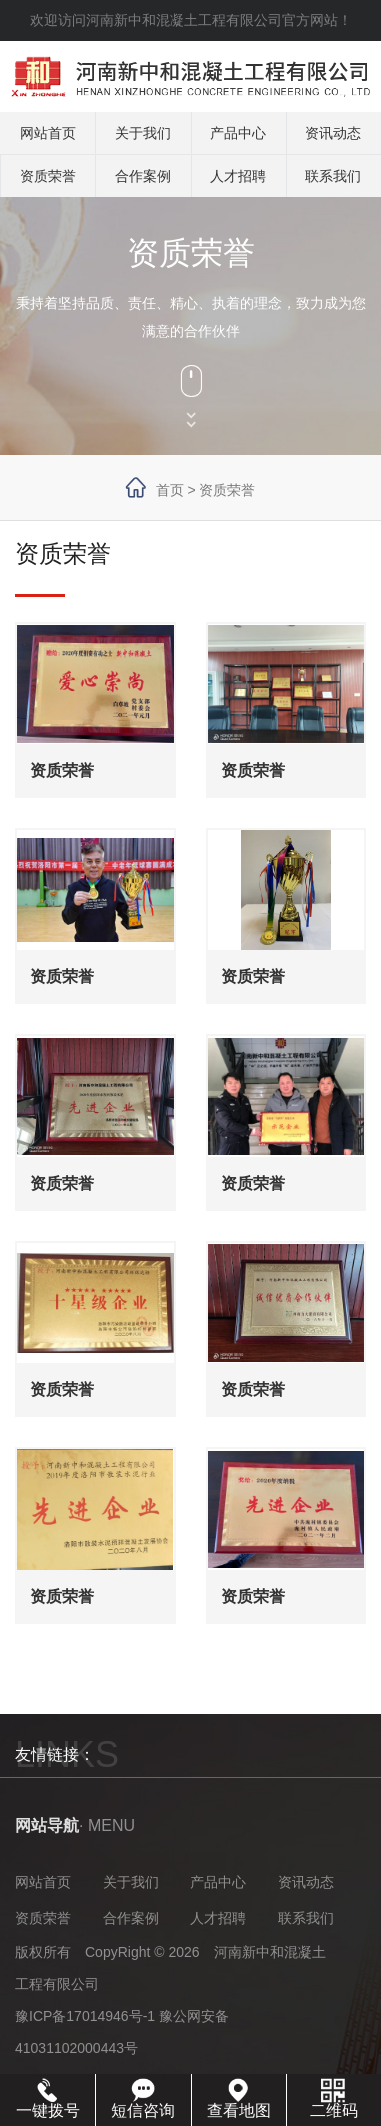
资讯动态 (333, 133)
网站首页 (48, 133)
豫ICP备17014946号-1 (85, 2016)
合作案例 (143, 176)
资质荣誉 (48, 176)
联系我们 (333, 176)
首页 (170, 490)
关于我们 (143, 133)
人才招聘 (238, 176)
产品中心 (238, 133)
